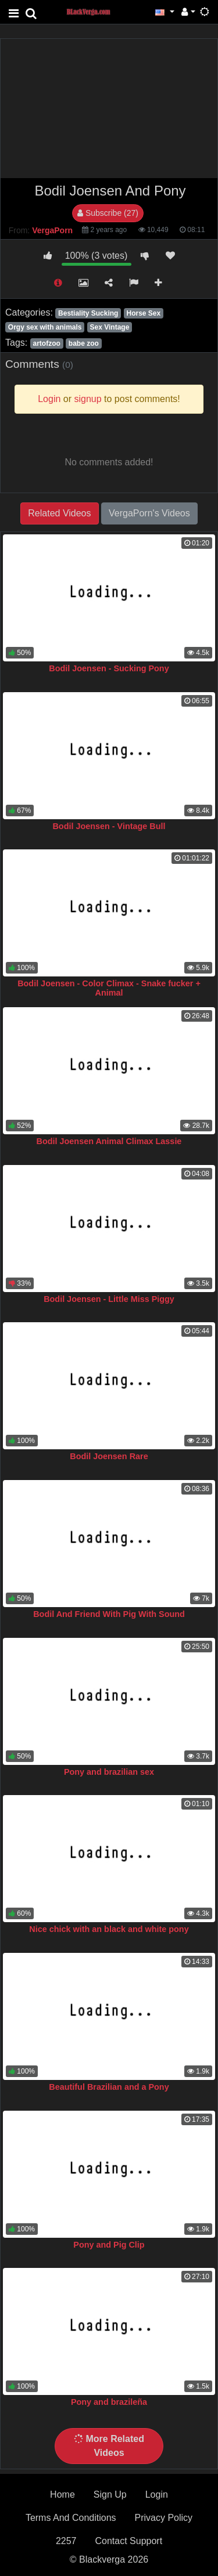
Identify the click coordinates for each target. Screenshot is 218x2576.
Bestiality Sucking (88, 313)
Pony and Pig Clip (108, 2244)
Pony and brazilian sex (109, 1772)
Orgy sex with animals (45, 327)
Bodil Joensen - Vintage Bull (108, 826)
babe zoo (84, 343)
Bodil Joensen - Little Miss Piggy (109, 1299)
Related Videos (59, 513)
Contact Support (128, 2541)
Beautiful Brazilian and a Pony (109, 2087)
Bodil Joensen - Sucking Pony (109, 668)
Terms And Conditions (71, 2518)
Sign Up (110, 2494)
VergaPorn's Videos (149, 513)
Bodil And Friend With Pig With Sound (109, 1614)
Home (62, 2494)
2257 (66, 2541)
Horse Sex (143, 313)
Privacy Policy (164, 2518)
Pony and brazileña (109, 2402)
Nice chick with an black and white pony (108, 1929)
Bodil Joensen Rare (109, 1456)
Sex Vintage (110, 327)
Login (156, 2494)
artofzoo (46, 343)
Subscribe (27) (107, 213)
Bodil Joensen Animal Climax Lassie (109, 1141)
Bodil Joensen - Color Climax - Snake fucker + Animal (109, 988)
